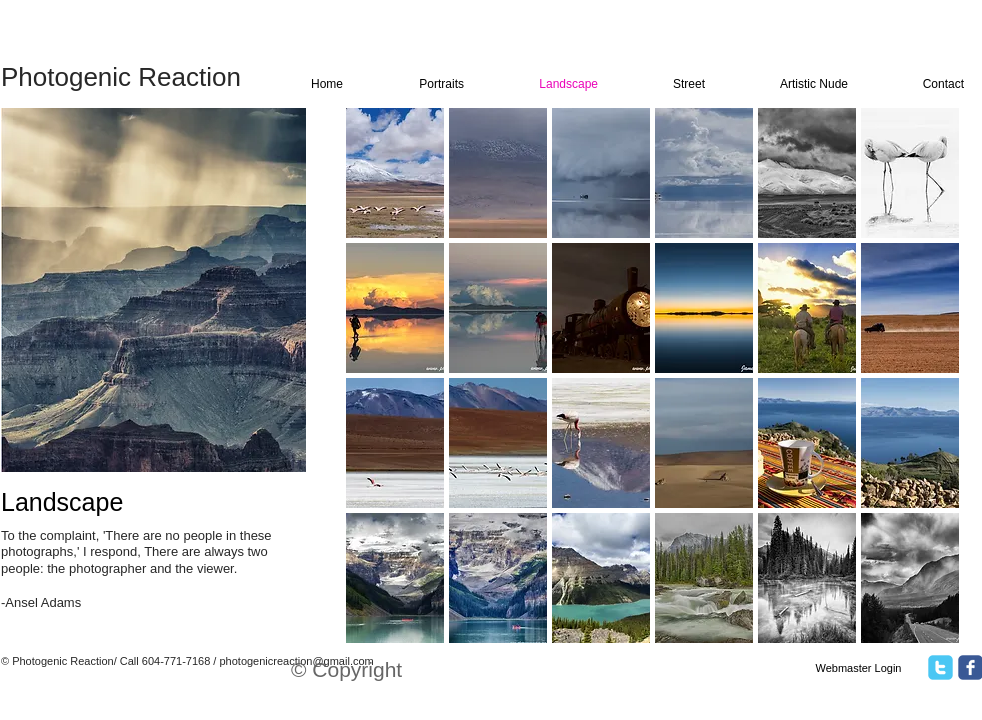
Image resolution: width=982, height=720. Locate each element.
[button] (395, 173)
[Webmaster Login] (858, 669)
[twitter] (940, 667)
